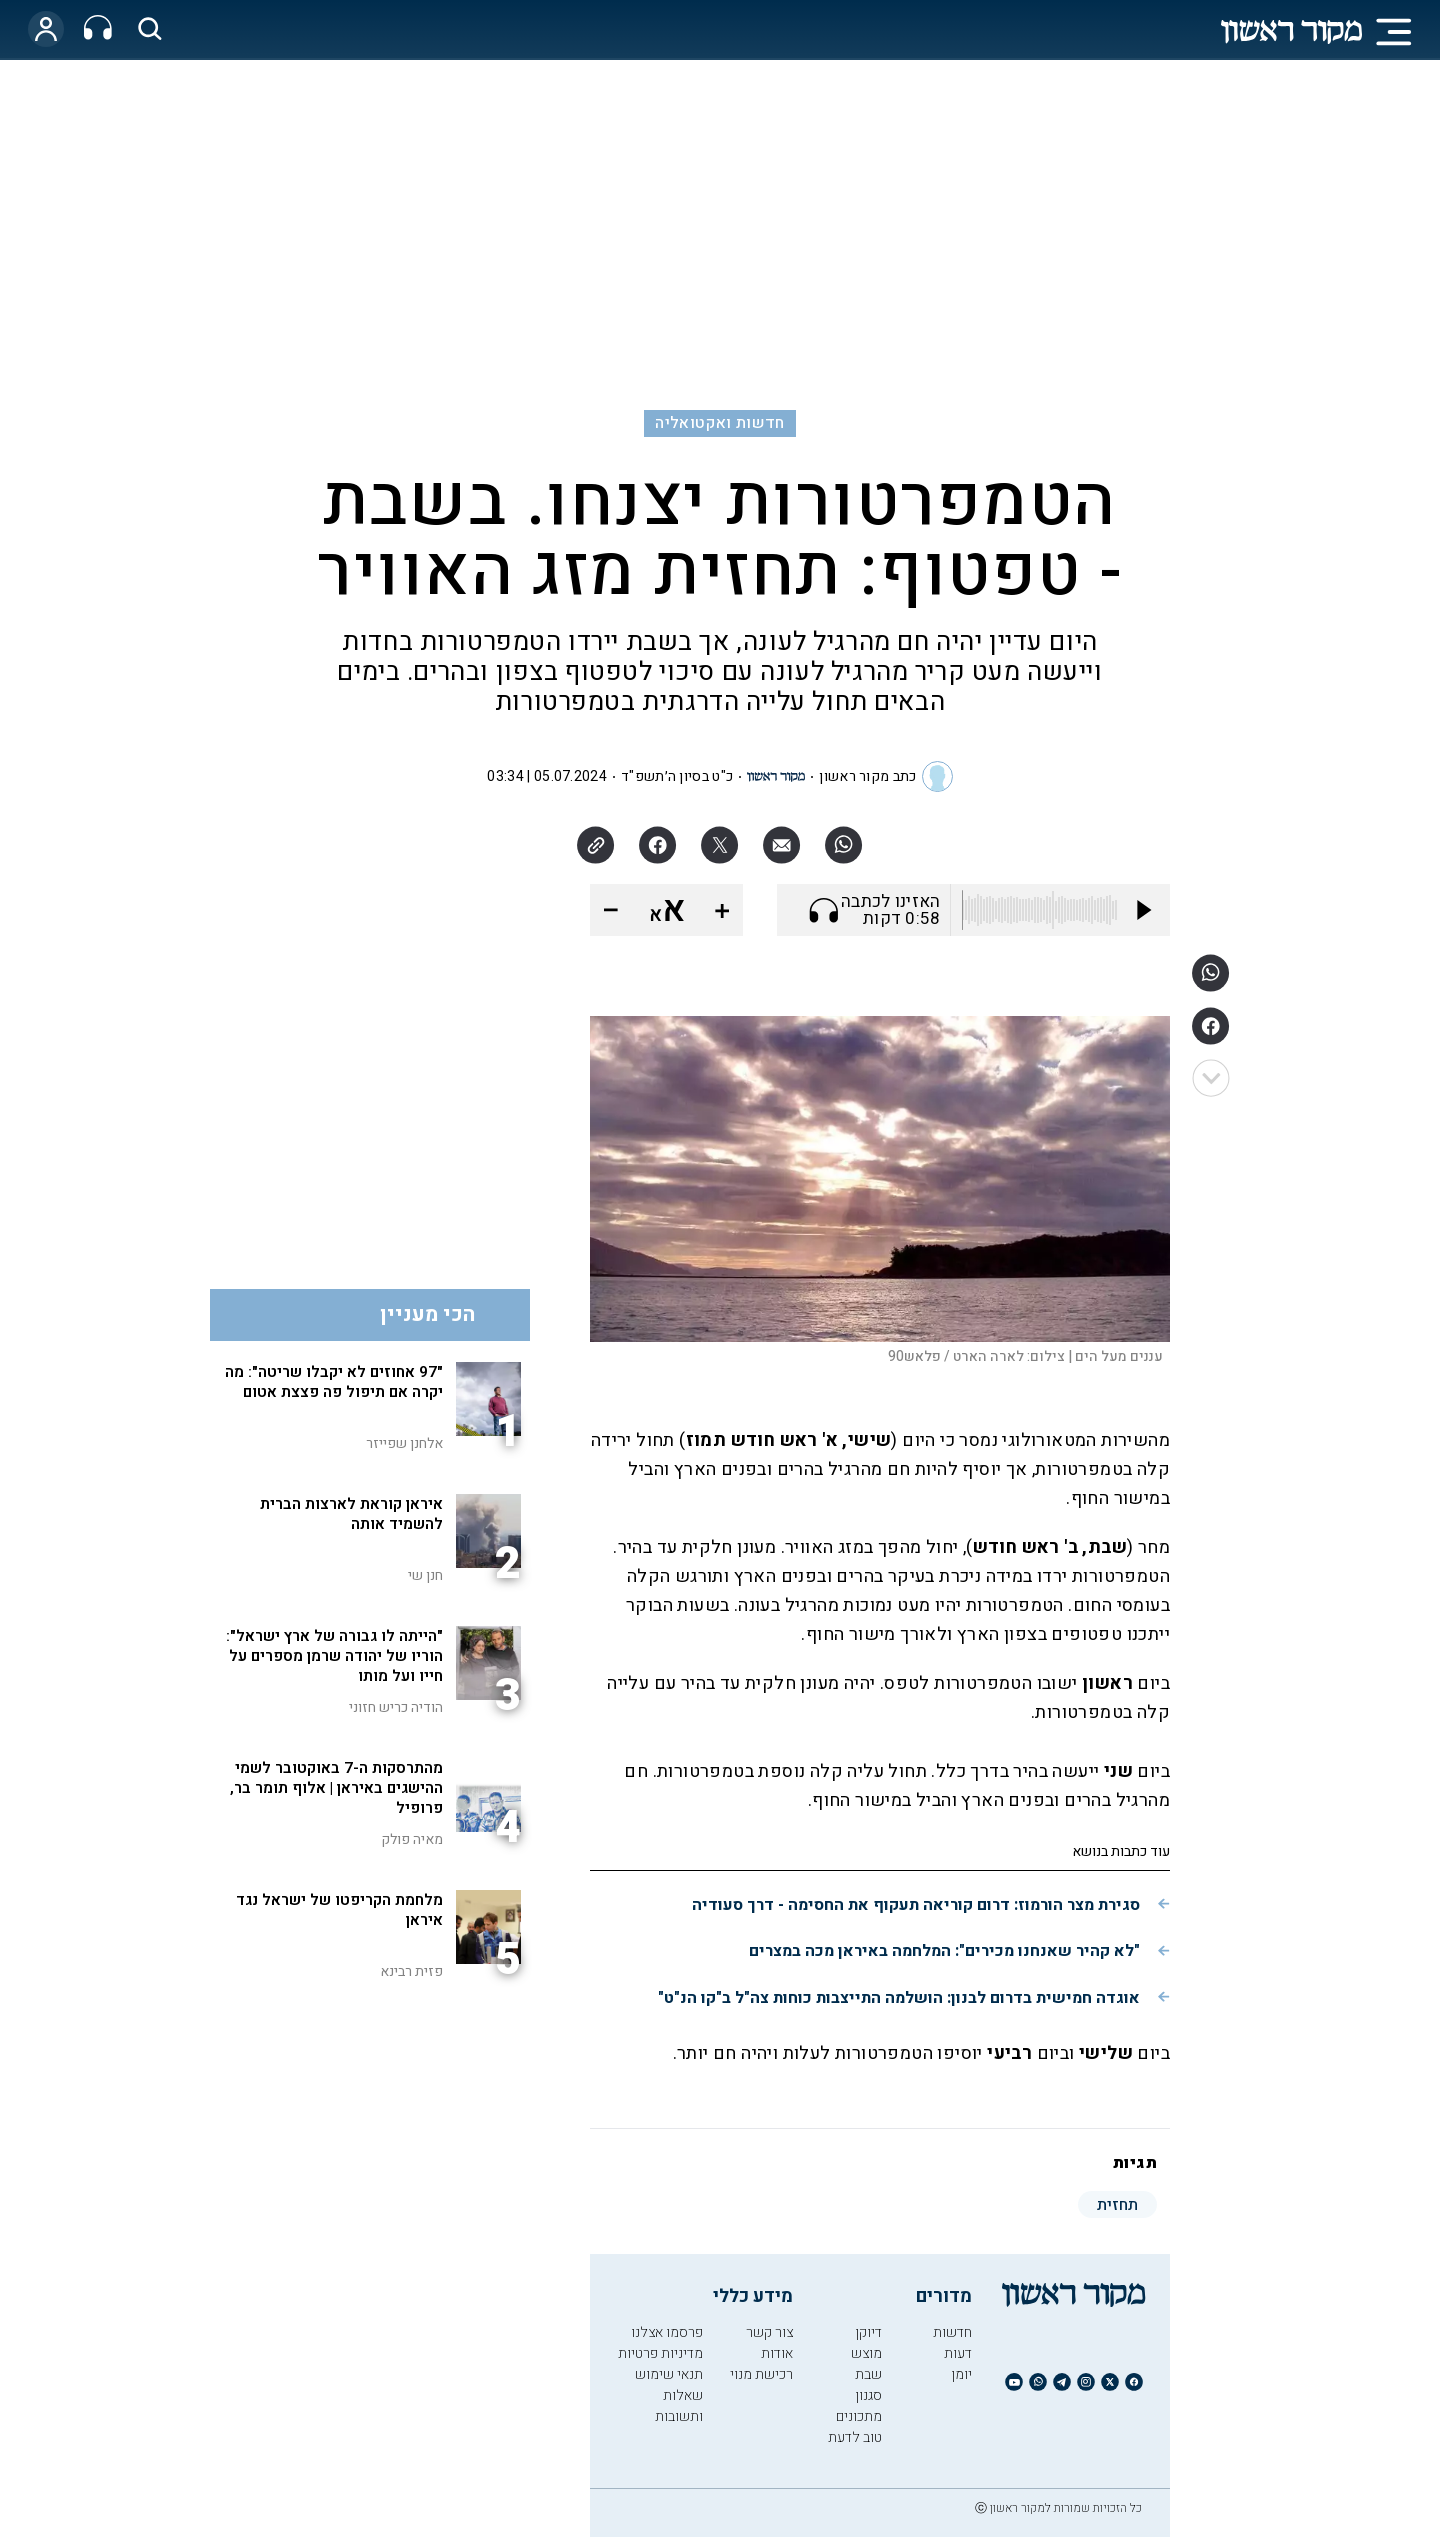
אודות (777, 2353)
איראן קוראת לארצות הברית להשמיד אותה (351, 1514)
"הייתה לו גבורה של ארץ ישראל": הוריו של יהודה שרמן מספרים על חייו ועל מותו (334, 1656)
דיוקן (868, 2332)
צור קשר (769, 2332)
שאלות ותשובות (679, 2406)
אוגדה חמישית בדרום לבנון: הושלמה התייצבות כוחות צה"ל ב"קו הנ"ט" (899, 1998)
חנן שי (425, 1575)
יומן (961, 2374)
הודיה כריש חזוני (396, 1707)
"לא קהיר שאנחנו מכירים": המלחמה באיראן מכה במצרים (944, 1951)
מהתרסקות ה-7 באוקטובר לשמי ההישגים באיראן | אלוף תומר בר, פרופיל (336, 1788)
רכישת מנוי (761, 2374)
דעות (958, 2353)
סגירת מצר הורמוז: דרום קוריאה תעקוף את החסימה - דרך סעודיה (916, 1905)
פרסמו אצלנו (667, 2332)
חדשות (952, 2332)
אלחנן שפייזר (404, 1443)
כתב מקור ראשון (867, 776)
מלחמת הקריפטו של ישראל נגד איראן (339, 1910)
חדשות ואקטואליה (719, 423)
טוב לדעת (855, 2437)
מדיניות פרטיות (660, 2353)
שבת (868, 2374)
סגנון (868, 2395)
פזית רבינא (411, 1971)
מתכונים (859, 2416)
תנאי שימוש (669, 2374)
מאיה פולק (412, 1839)
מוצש (866, 2353)
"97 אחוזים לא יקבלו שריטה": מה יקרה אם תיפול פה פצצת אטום (334, 1382)
